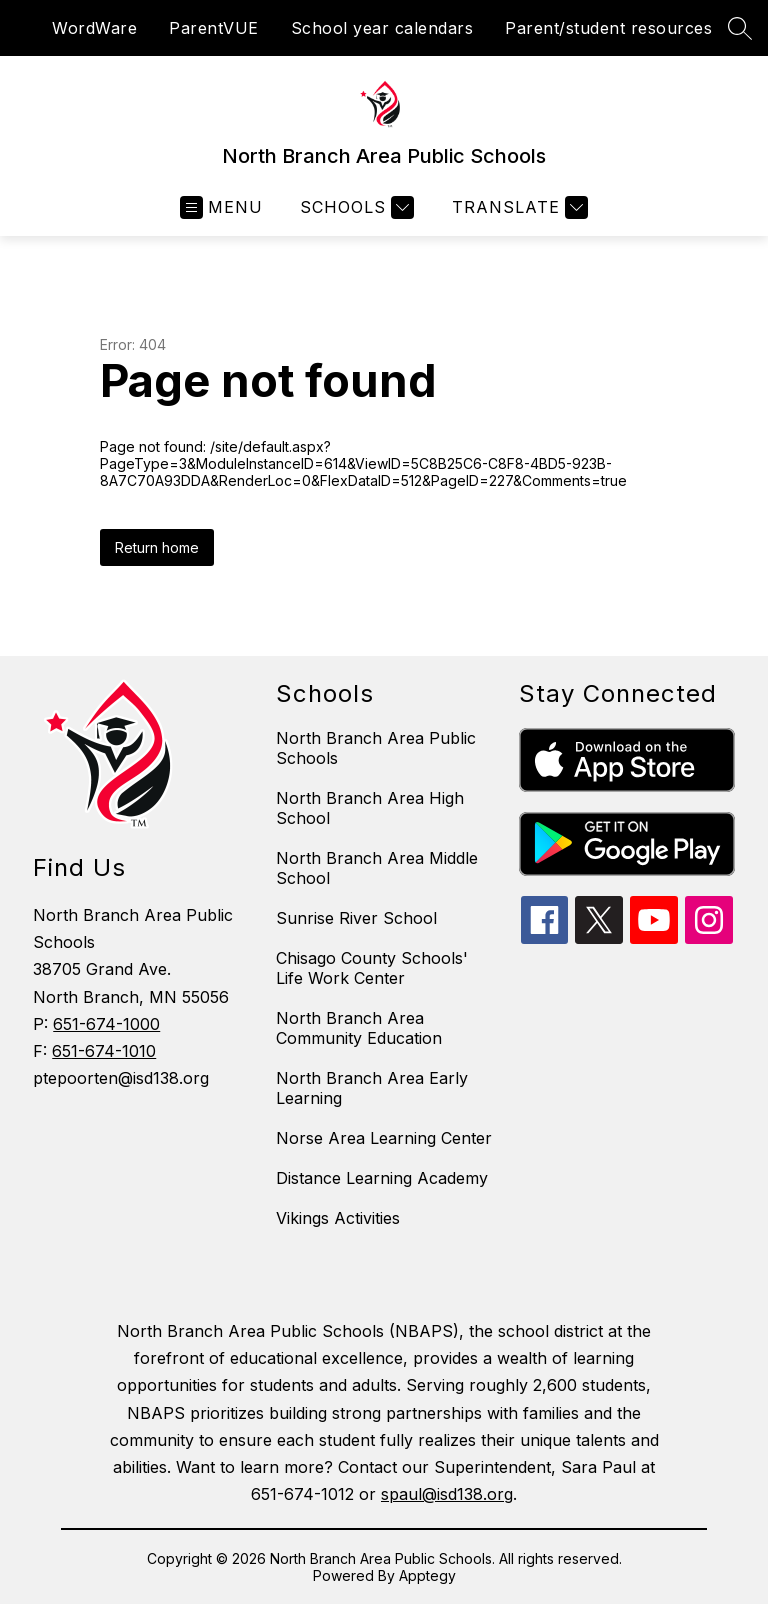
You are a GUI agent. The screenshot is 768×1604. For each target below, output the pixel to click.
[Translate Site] (517, 207)
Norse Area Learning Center (384, 1138)
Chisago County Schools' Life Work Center (372, 968)
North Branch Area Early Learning (372, 1088)
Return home (157, 547)
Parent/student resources (608, 28)
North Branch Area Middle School (377, 868)
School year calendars (382, 28)
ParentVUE (214, 28)
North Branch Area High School (370, 808)
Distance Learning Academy (382, 1178)
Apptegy (427, 1575)
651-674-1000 (106, 1024)
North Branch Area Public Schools (376, 748)
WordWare (94, 28)
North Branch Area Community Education (359, 1028)
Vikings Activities (338, 1218)
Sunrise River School (356, 918)
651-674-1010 (104, 1051)
